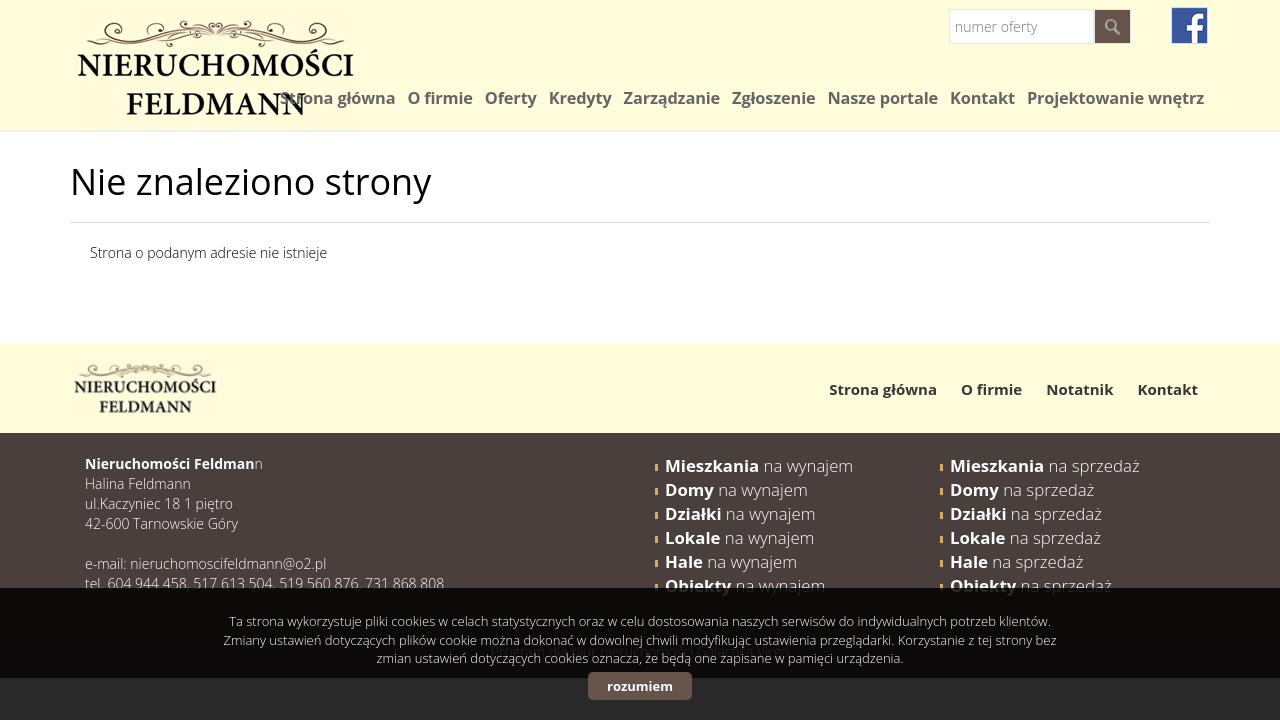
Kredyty (580, 98)
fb (1189, 25)
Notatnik (1079, 389)
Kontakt (982, 98)
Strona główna (337, 98)
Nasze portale (882, 98)
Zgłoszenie (773, 98)
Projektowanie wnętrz (1115, 98)
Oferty (511, 98)
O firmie (439, 98)
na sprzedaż (1045, 465)
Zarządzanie (672, 98)
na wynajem (759, 465)
